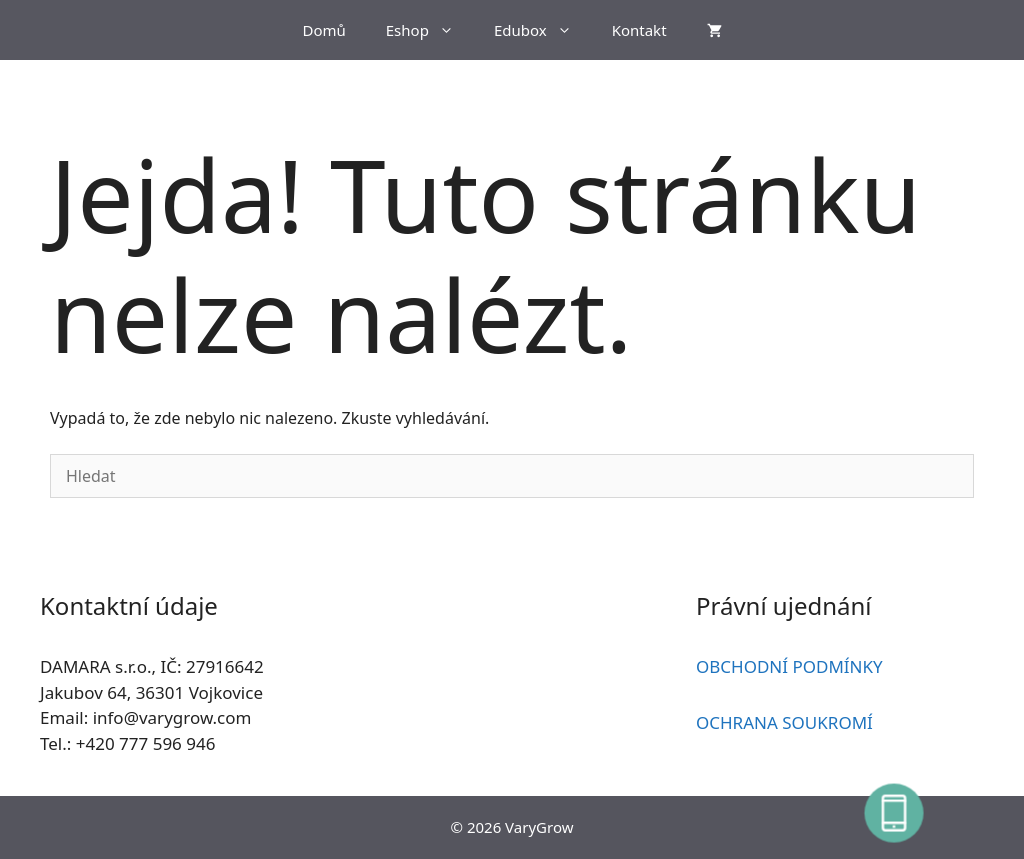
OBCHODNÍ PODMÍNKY (789, 666)
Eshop (430, 30)
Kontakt (639, 30)
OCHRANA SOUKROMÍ (784, 722)
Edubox (543, 30)
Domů (323, 30)
